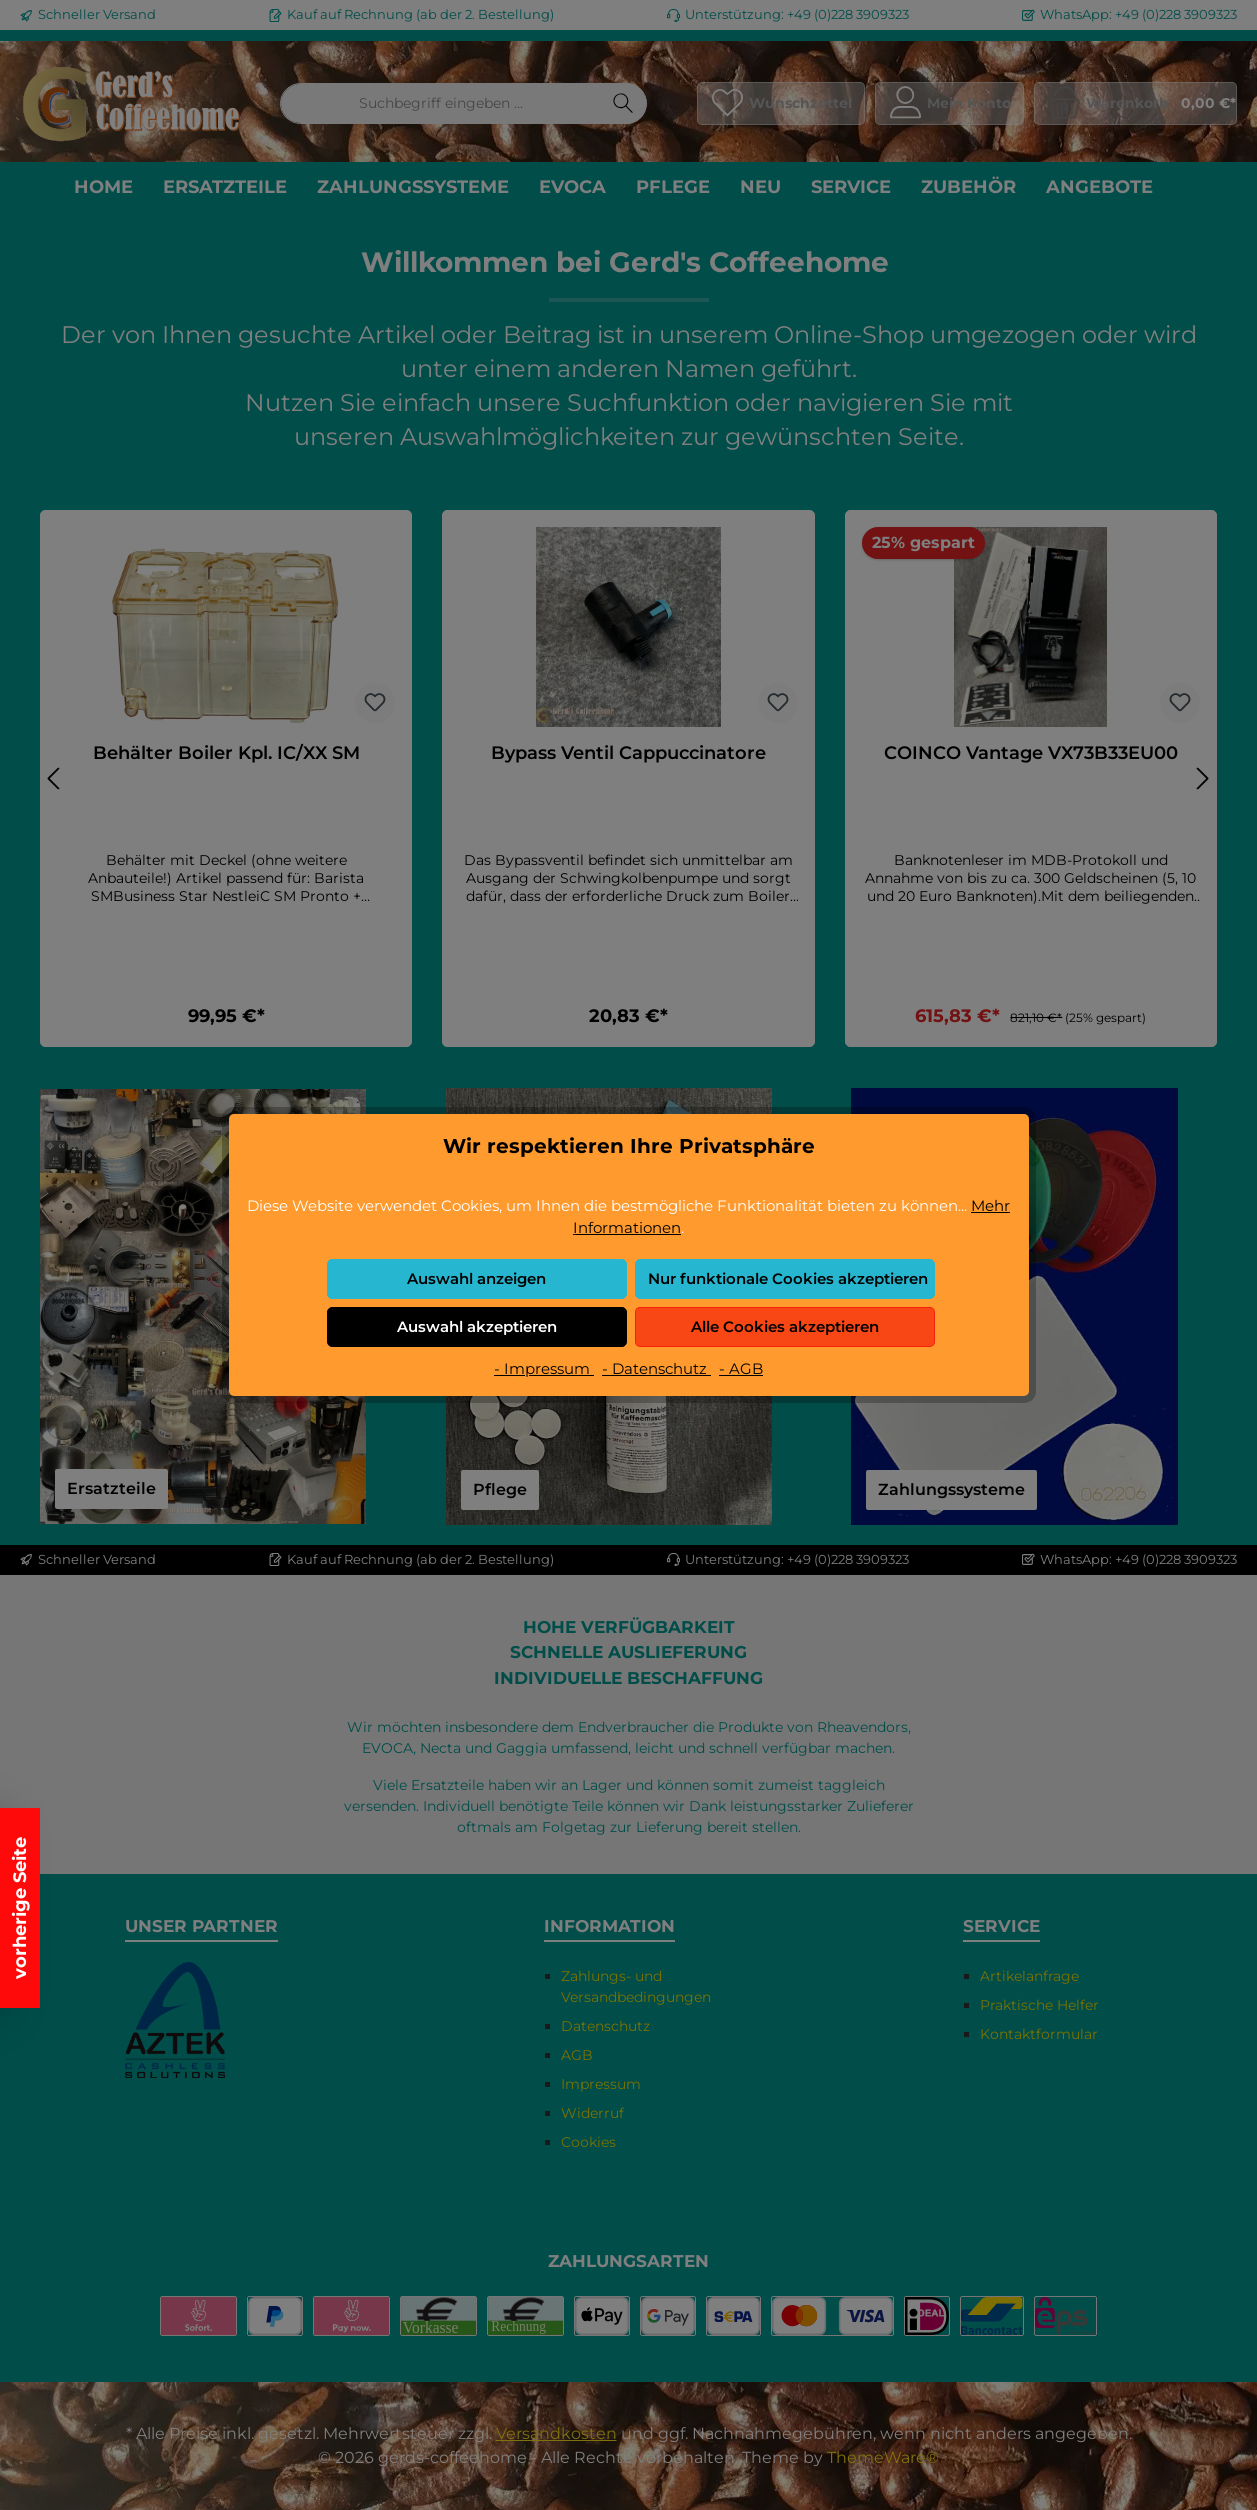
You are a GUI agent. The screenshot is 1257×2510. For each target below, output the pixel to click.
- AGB (741, 1368)
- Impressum (544, 1368)
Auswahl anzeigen (476, 1278)
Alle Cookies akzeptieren (785, 1326)
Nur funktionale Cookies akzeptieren (788, 1278)
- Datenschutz (656, 1368)
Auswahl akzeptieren (477, 1326)
